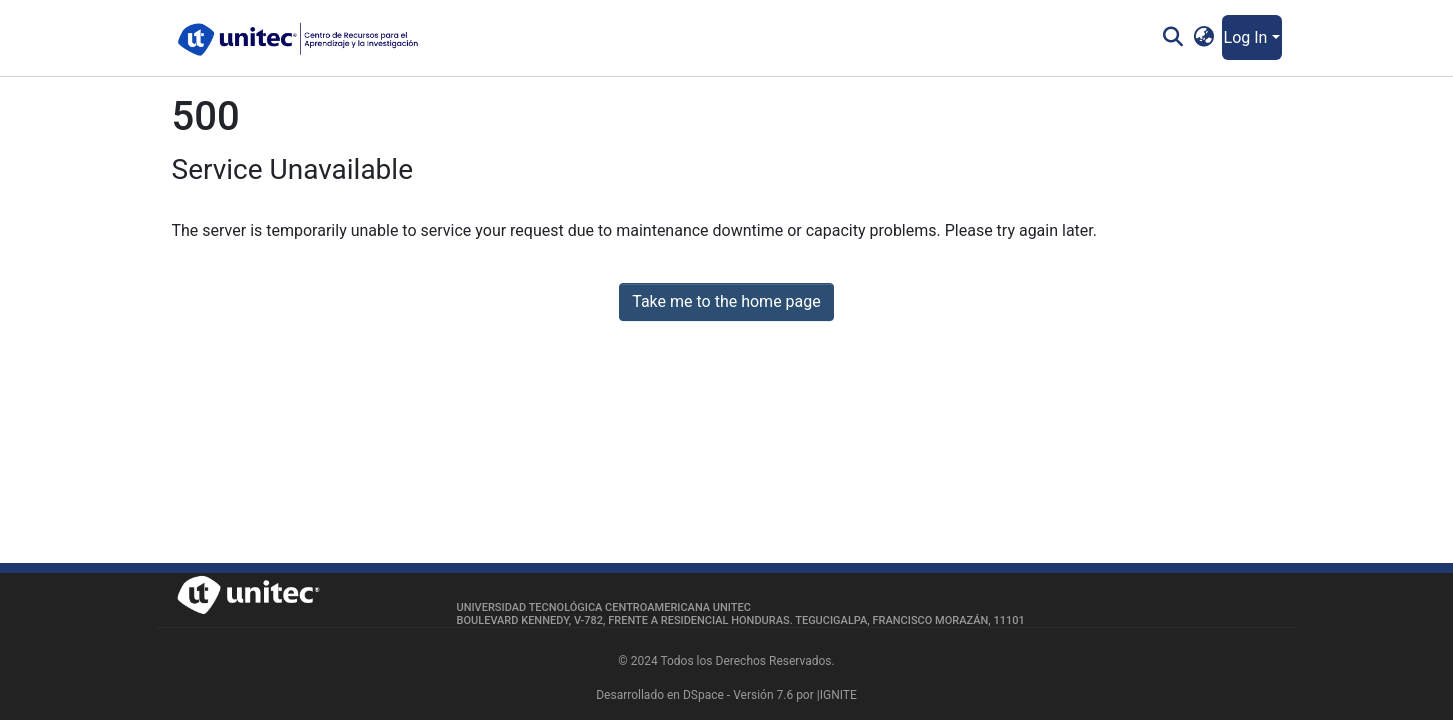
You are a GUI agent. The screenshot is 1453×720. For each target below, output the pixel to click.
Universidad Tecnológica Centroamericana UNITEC (604, 607)
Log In (1246, 37)
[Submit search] (1173, 38)
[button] (1203, 38)
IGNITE (838, 695)
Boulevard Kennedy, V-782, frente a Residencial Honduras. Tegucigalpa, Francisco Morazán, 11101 (741, 620)
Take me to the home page (726, 301)
